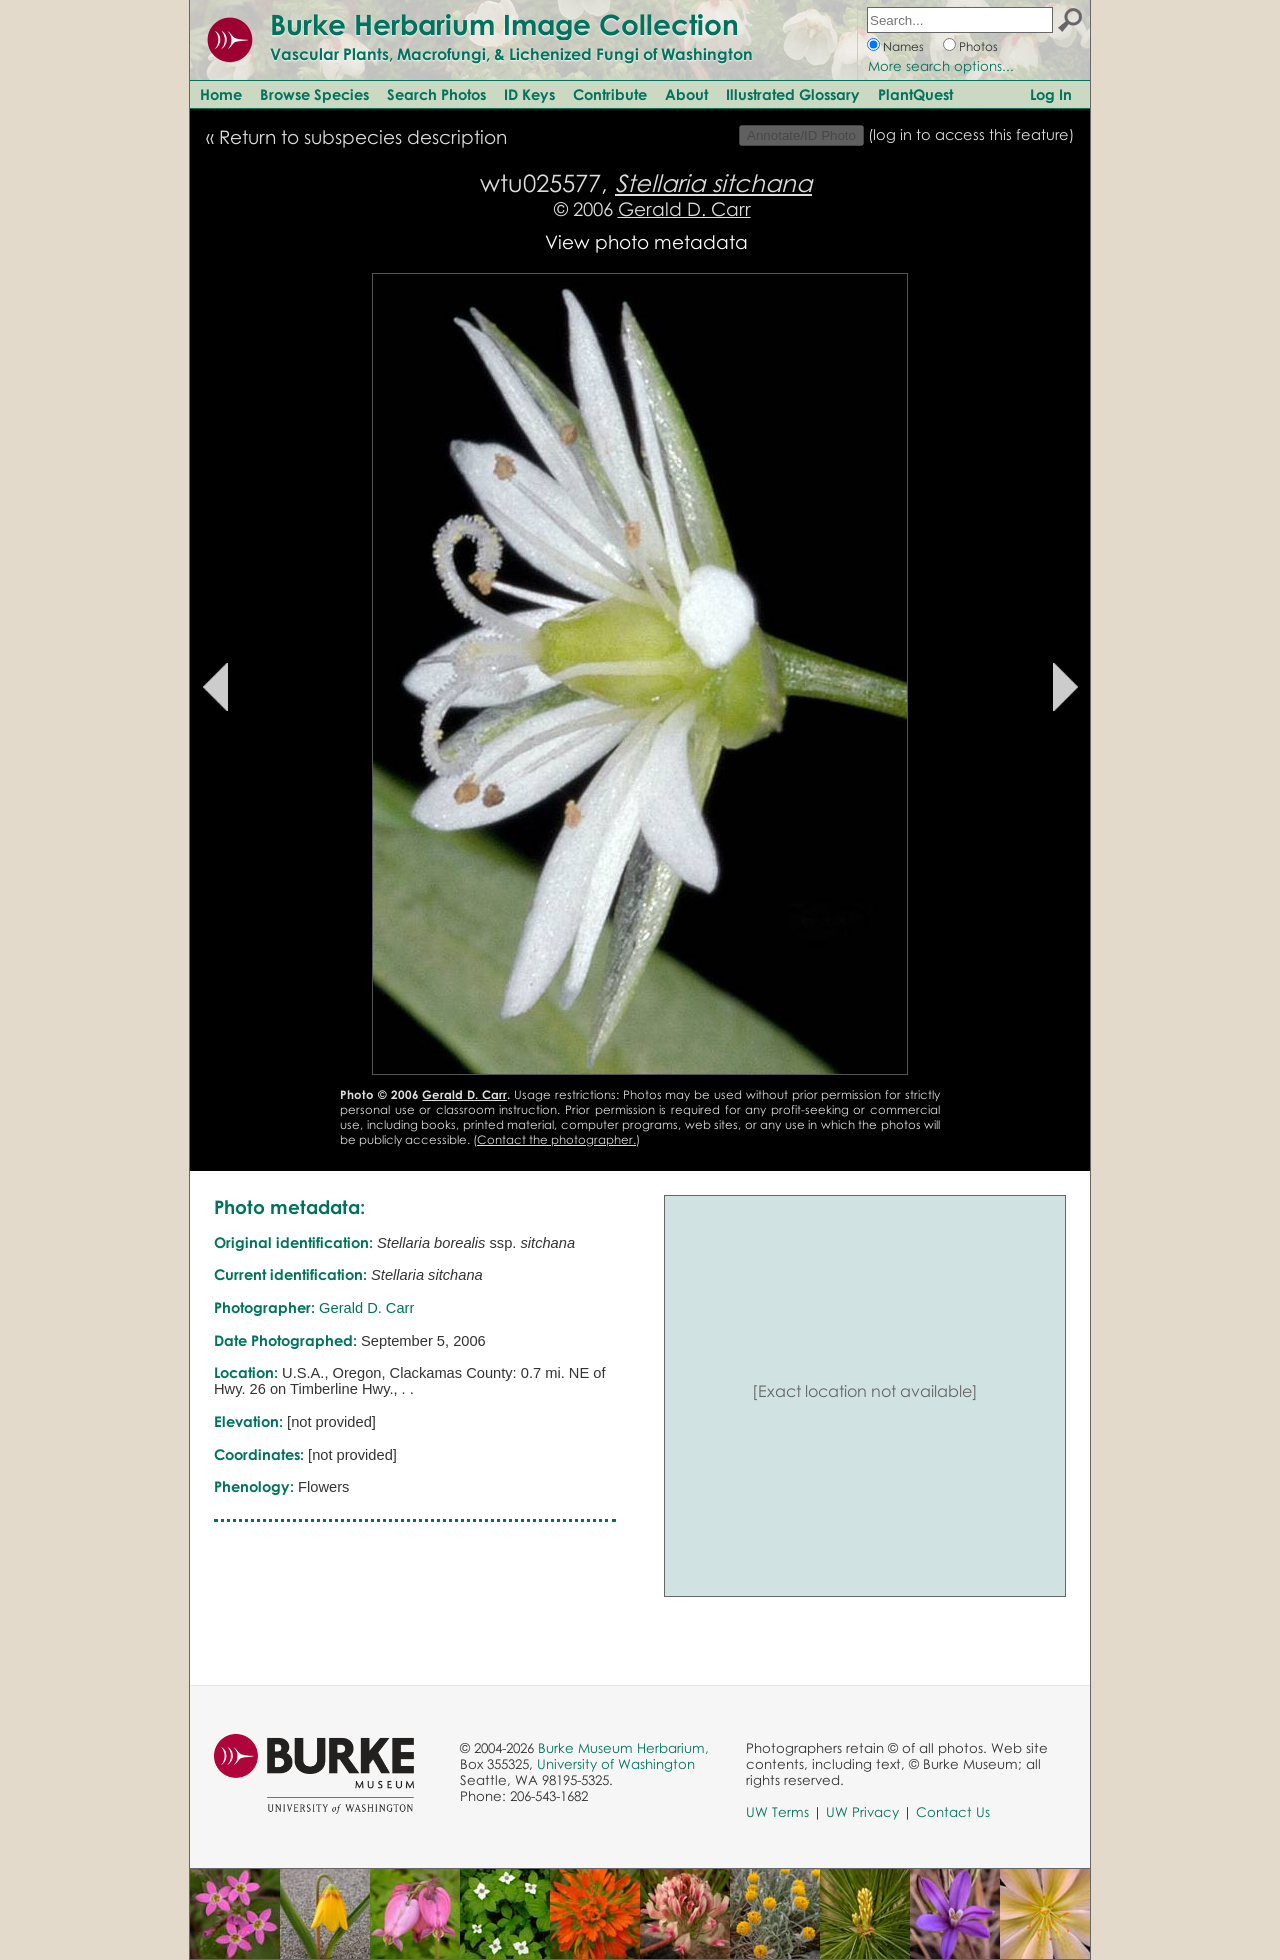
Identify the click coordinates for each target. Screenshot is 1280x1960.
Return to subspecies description (363, 136)
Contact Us (953, 1812)
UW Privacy (862, 1812)
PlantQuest (915, 94)
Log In (1051, 94)
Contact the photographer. (556, 1139)
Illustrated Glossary (793, 94)
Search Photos (436, 94)
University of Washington (616, 1764)
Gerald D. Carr (684, 208)
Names (903, 46)
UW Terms (777, 1812)
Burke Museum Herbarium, (623, 1748)
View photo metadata (646, 241)
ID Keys (529, 94)
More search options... (941, 66)
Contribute (610, 94)
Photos (978, 46)
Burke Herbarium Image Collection (504, 24)
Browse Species (314, 94)
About (686, 94)
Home (221, 94)
